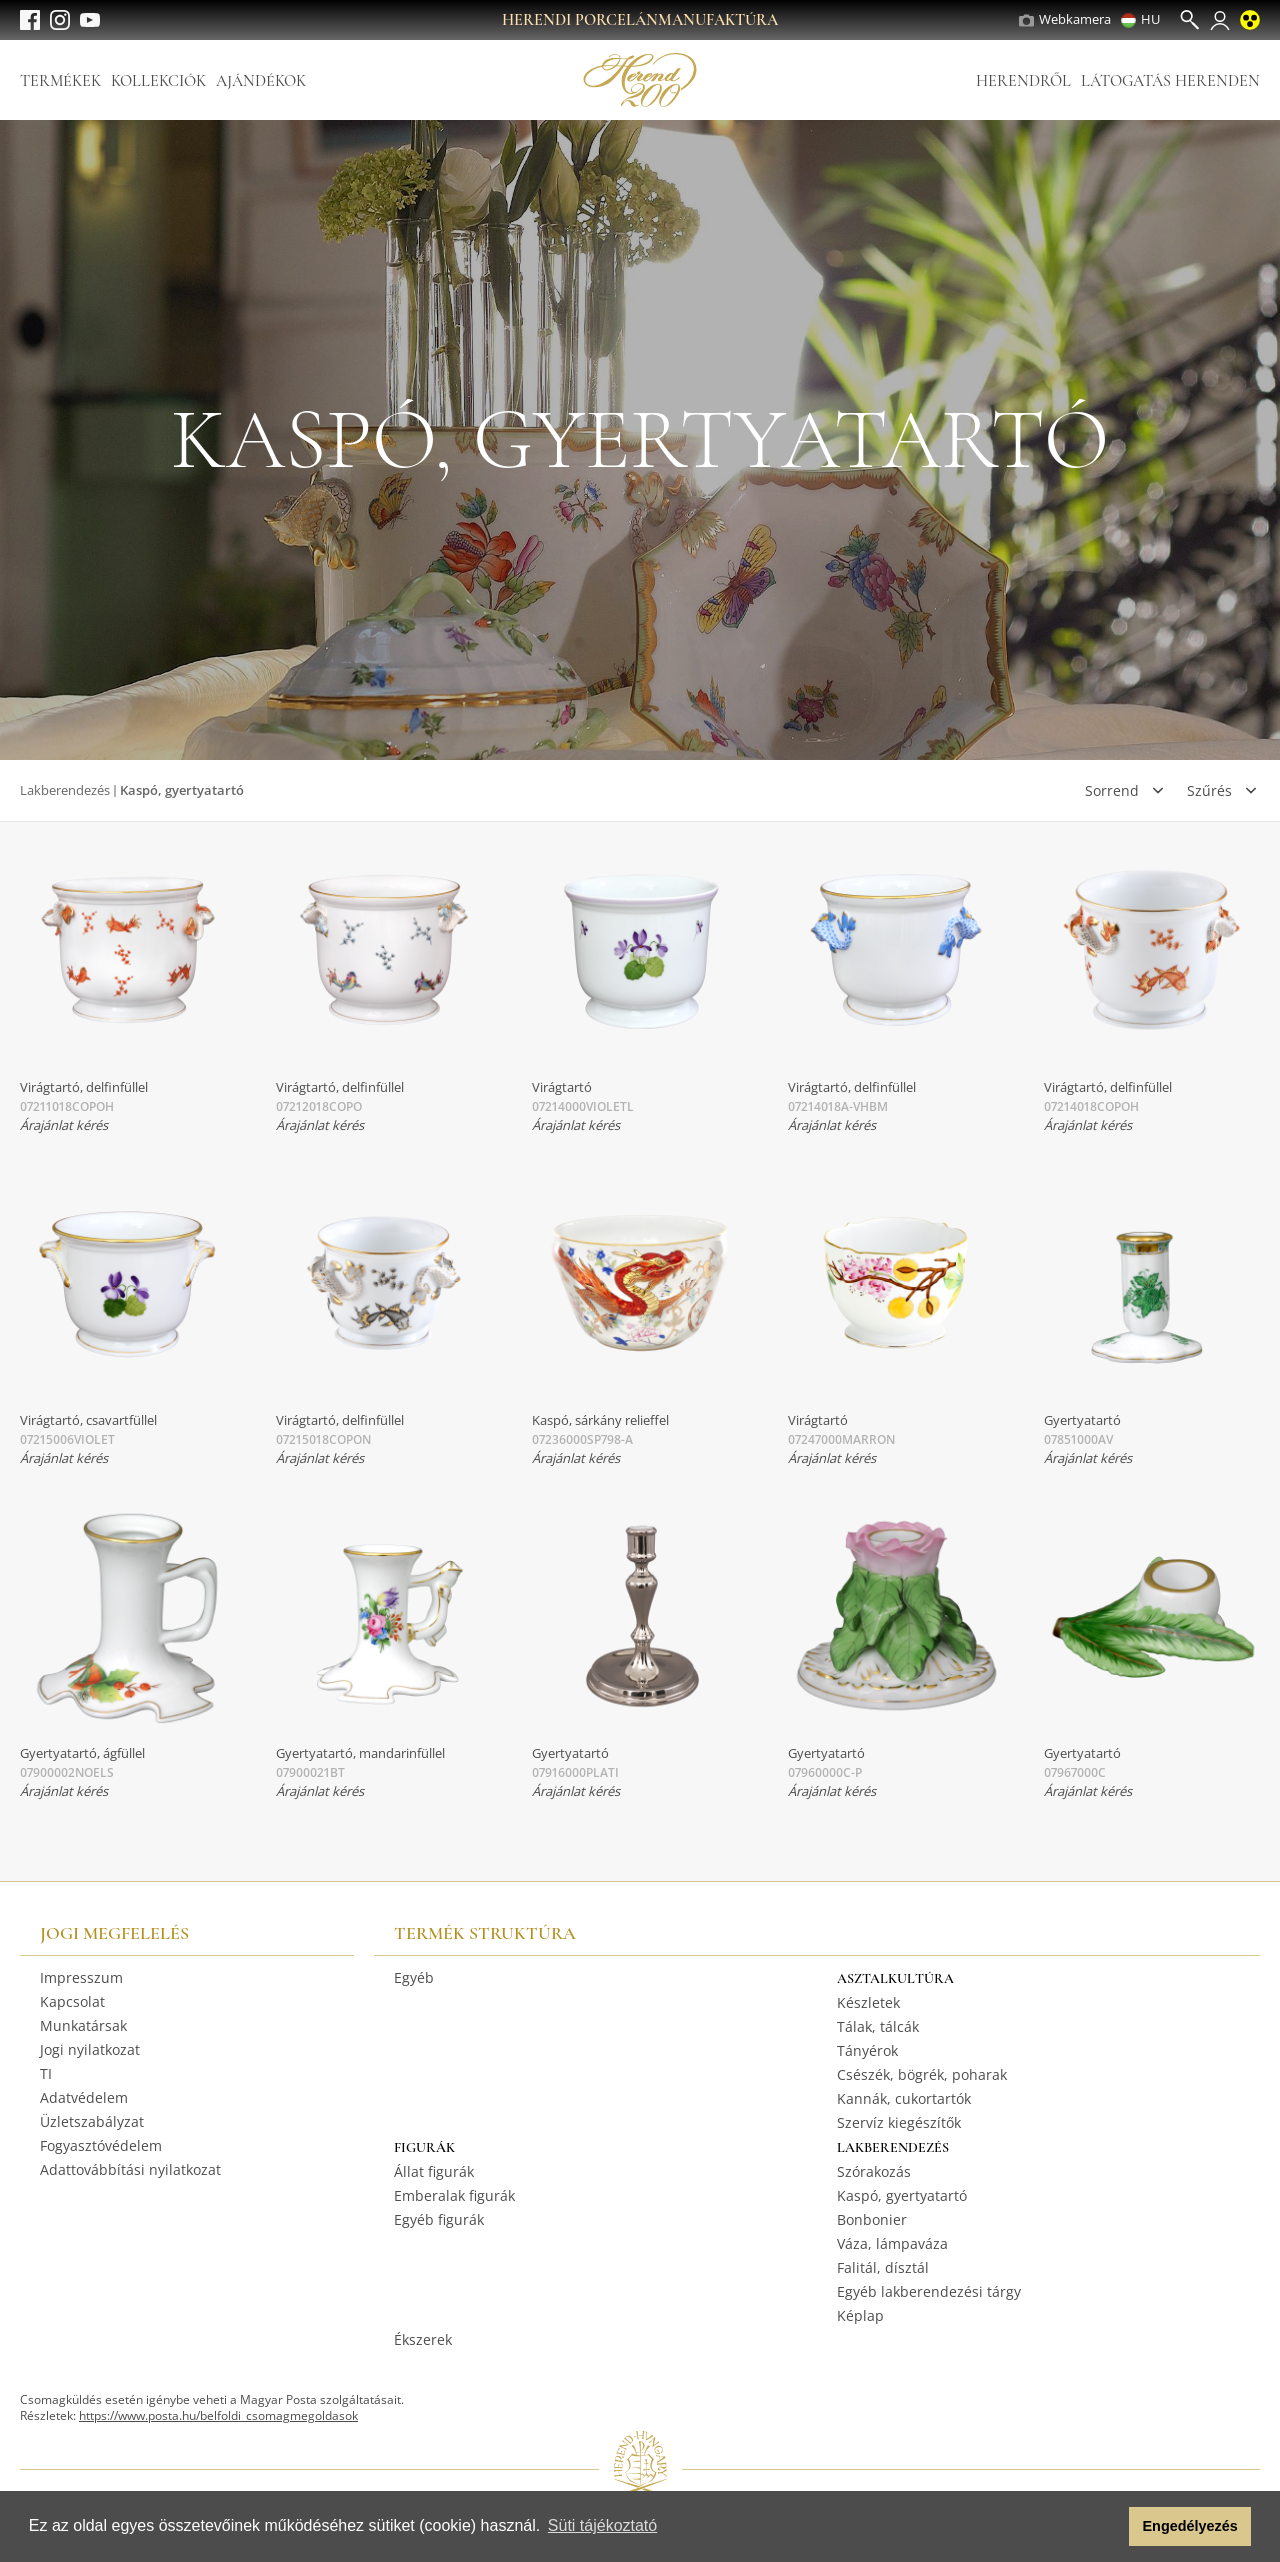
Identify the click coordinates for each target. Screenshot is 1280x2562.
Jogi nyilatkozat (90, 2049)
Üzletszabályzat (92, 2121)
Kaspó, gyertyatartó (902, 2195)
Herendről (1023, 81)
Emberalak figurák (454, 2195)
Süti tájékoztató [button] (602, 2525)
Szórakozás (874, 2171)
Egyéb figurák (439, 2219)
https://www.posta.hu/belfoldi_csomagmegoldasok (218, 2415)
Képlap (860, 2315)
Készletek (868, 2002)
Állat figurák (434, 2171)
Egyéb (414, 1977)
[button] (1108, 2527)
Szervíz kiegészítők (899, 2122)
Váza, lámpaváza (892, 2243)
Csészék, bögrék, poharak (922, 2074)
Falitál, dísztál (883, 2267)
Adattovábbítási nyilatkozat (130, 2169)
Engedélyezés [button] (1190, 2526)
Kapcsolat (72, 2001)
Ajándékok (261, 81)
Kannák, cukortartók (904, 2098)
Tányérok (867, 2050)
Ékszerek (423, 2339)
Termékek (60, 81)
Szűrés (1209, 790)
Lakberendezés (65, 790)
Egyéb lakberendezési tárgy (929, 2291)
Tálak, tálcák (878, 2026)
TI (46, 2073)
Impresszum (81, 1977)
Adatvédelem (84, 2097)
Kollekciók (158, 81)
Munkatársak (83, 2025)
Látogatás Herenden (1170, 81)
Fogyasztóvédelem (101, 2145)
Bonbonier (872, 2219)
